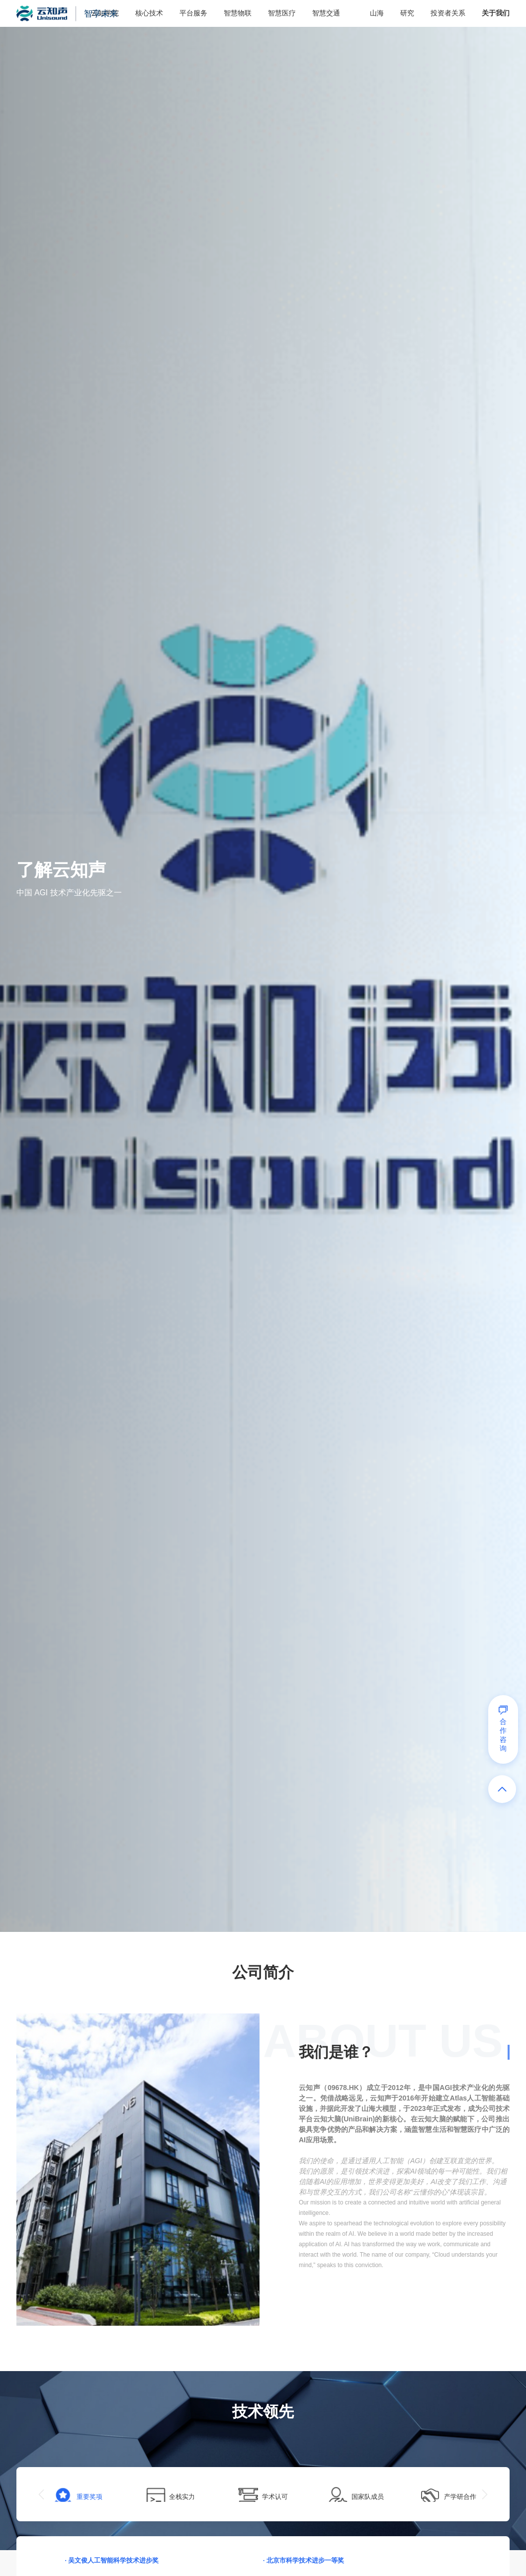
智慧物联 (237, 13)
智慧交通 (326, 13)
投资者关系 (448, 13)
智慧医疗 (281, 13)
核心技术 (148, 13)
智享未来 (107, 13)
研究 (407, 13)
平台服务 (193, 13)
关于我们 (496, 13)
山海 (376, 13)
